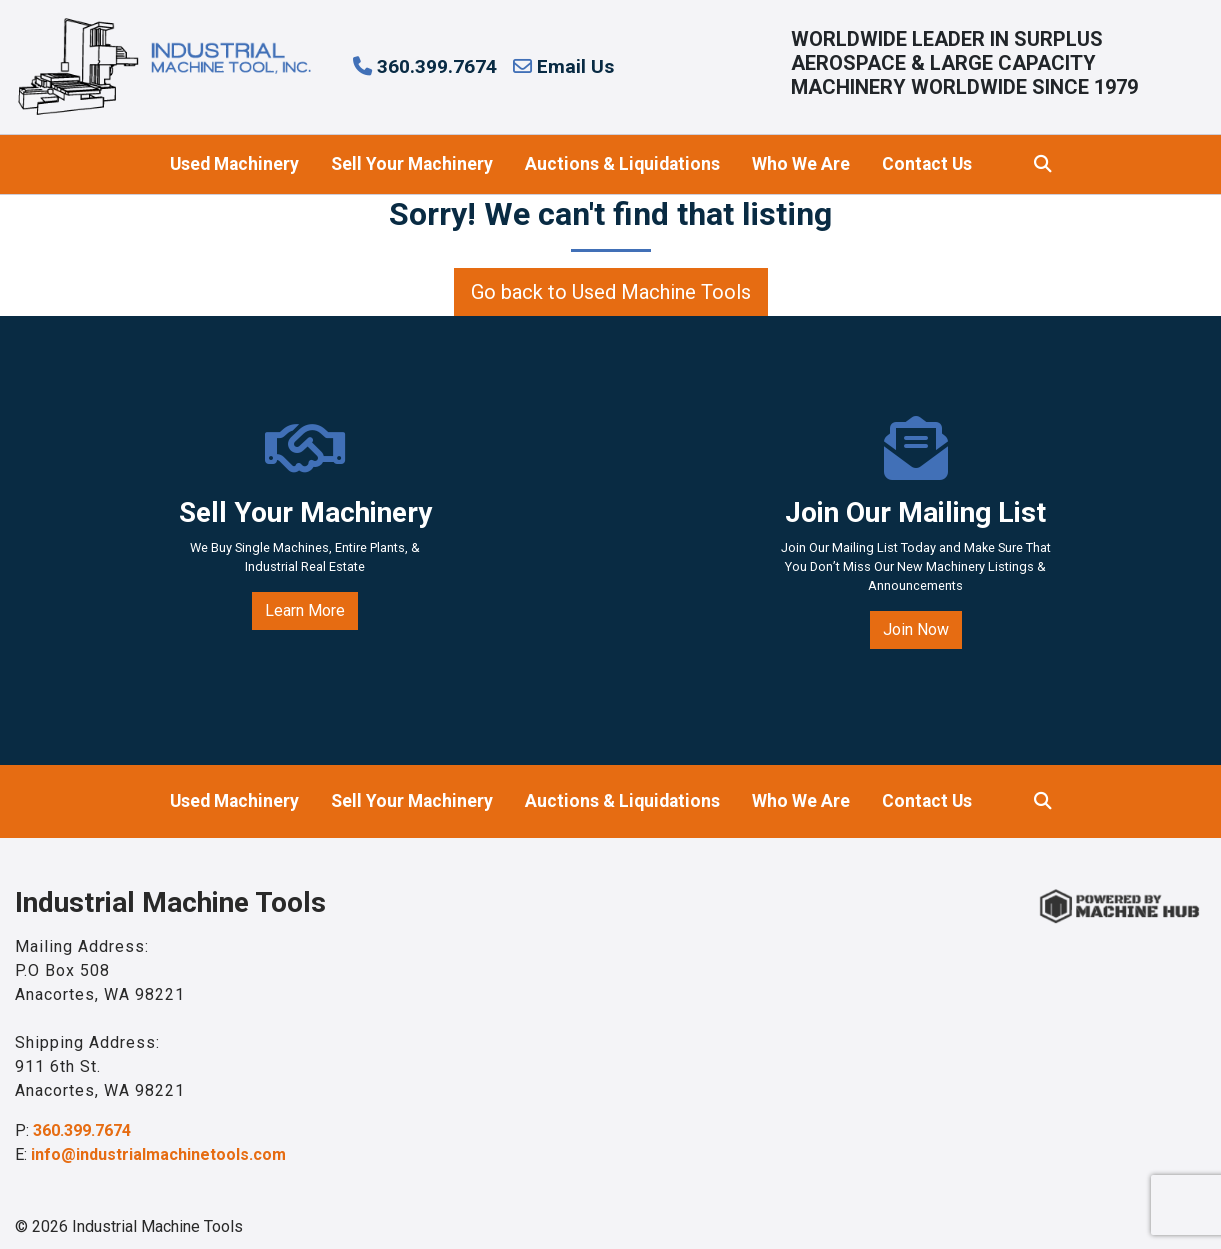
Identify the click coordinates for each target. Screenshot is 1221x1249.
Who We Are (801, 164)
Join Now (916, 629)
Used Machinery (234, 164)
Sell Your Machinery (412, 164)
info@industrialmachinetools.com (158, 1154)
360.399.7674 (425, 66)
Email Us (563, 66)
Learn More (305, 610)
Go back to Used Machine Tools (611, 292)
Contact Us (927, 164)
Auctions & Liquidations (622, 164)
